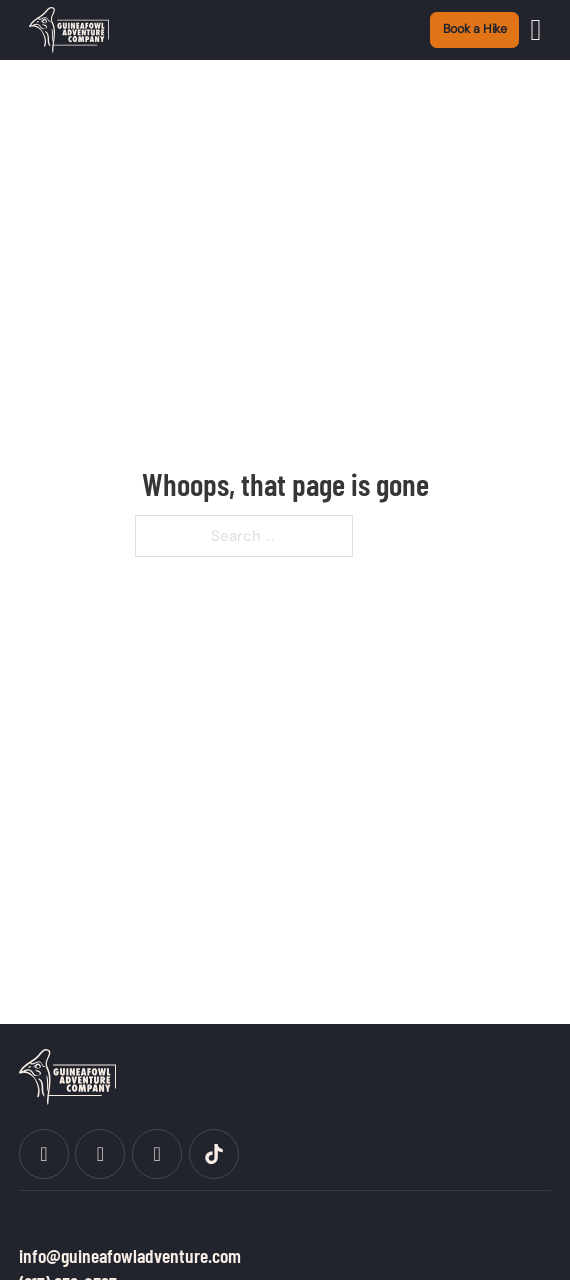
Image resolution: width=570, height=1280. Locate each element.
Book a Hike (475, 29)
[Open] (536, 30)
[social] (44, 1154)
